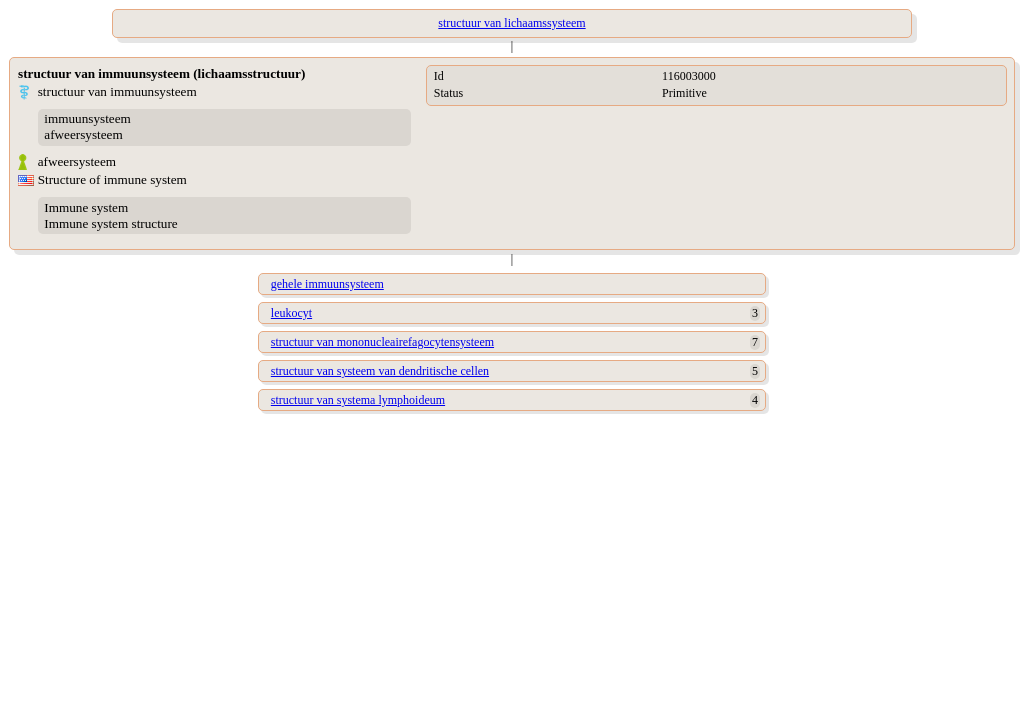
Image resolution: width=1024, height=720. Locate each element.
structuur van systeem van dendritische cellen (380, 371)
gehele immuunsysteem (327, 284)
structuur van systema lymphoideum (358, 400)
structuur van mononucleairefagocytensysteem (382, 342)
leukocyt (291, 313)
